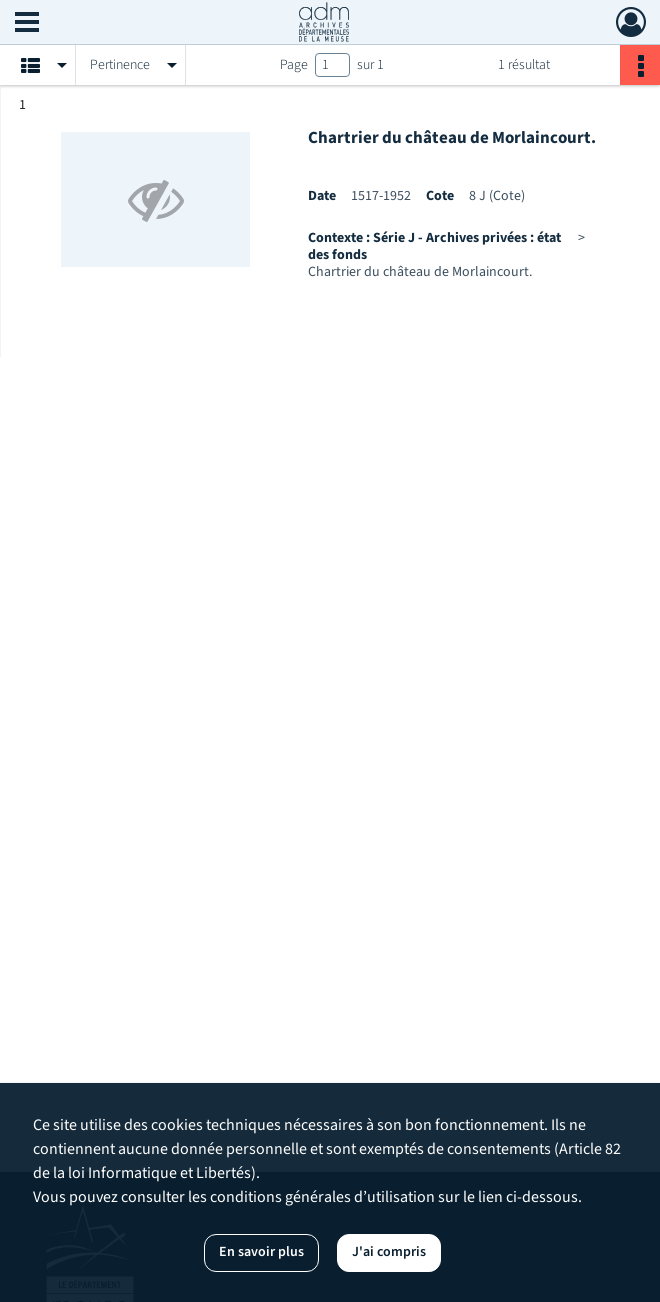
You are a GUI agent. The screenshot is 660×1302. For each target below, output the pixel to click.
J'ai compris (389, 1252)
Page (294, 65)
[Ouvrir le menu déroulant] (27, 24)
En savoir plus (261, 1252)
